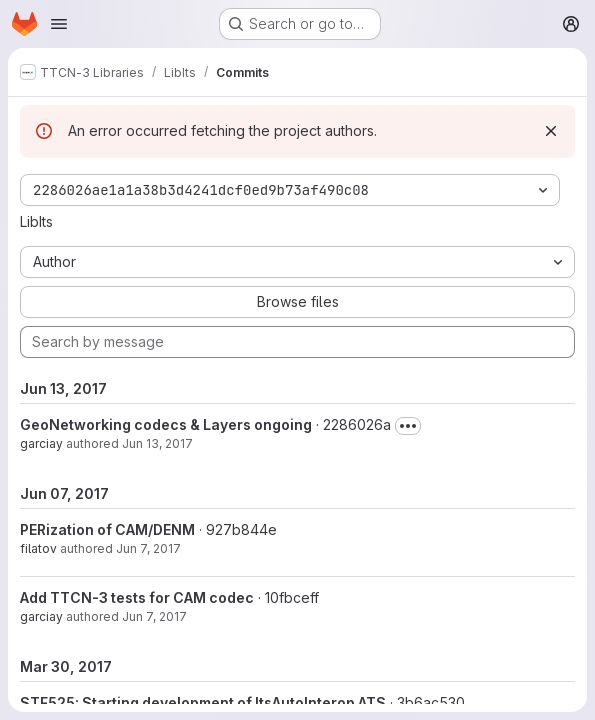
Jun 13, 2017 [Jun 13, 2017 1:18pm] (157, 443)
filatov (38, 548)
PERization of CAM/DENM (107, 529)
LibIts (36, 221)
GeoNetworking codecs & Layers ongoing (166, 424)
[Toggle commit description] (408, 426)
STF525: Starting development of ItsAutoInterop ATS (203, 702)
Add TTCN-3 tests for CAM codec (137, 597)
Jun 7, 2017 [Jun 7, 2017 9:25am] (154, 616)
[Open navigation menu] (59, 24)
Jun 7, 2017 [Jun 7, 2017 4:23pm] (148, 548)
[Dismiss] (551, 131)
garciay (41, 443)
